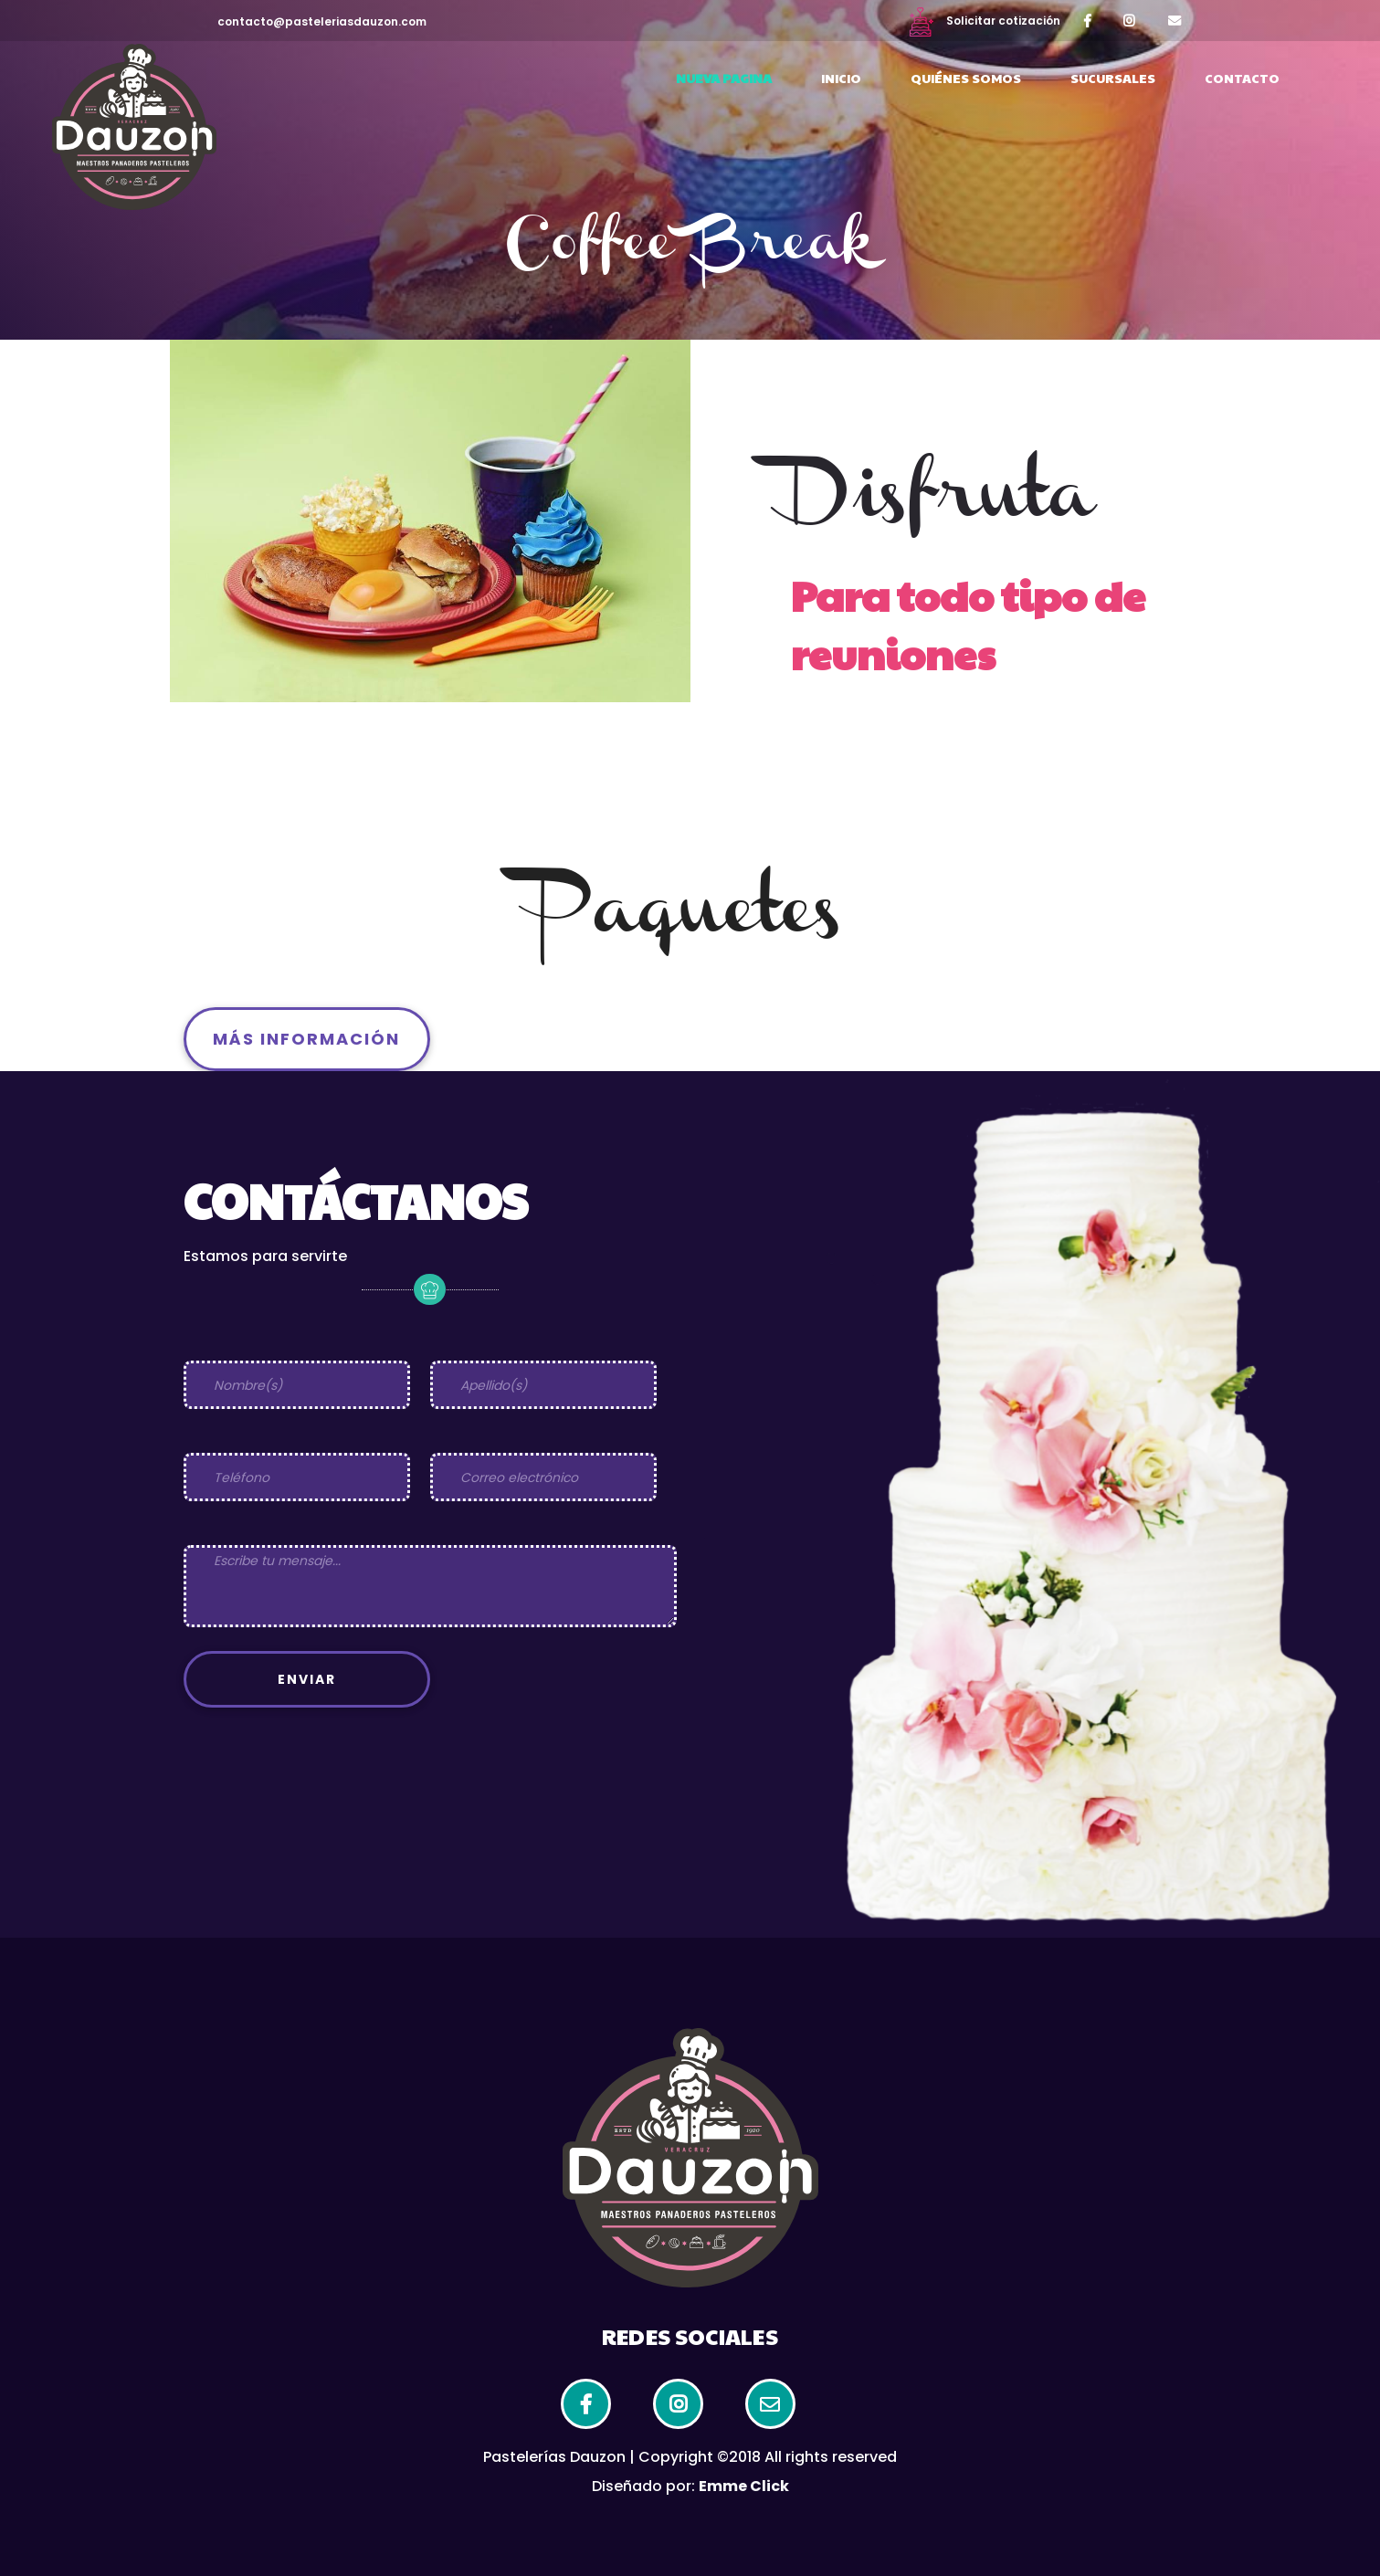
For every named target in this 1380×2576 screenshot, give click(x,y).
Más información (306, 1038)
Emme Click (744, 2486)
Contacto (1242, 77)
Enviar (307, 1679)
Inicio (841, 77)
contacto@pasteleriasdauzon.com (322, 21)
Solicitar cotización (983, 20)
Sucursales (1112, 77)
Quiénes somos (966, 77)
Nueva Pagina (724, 77)
